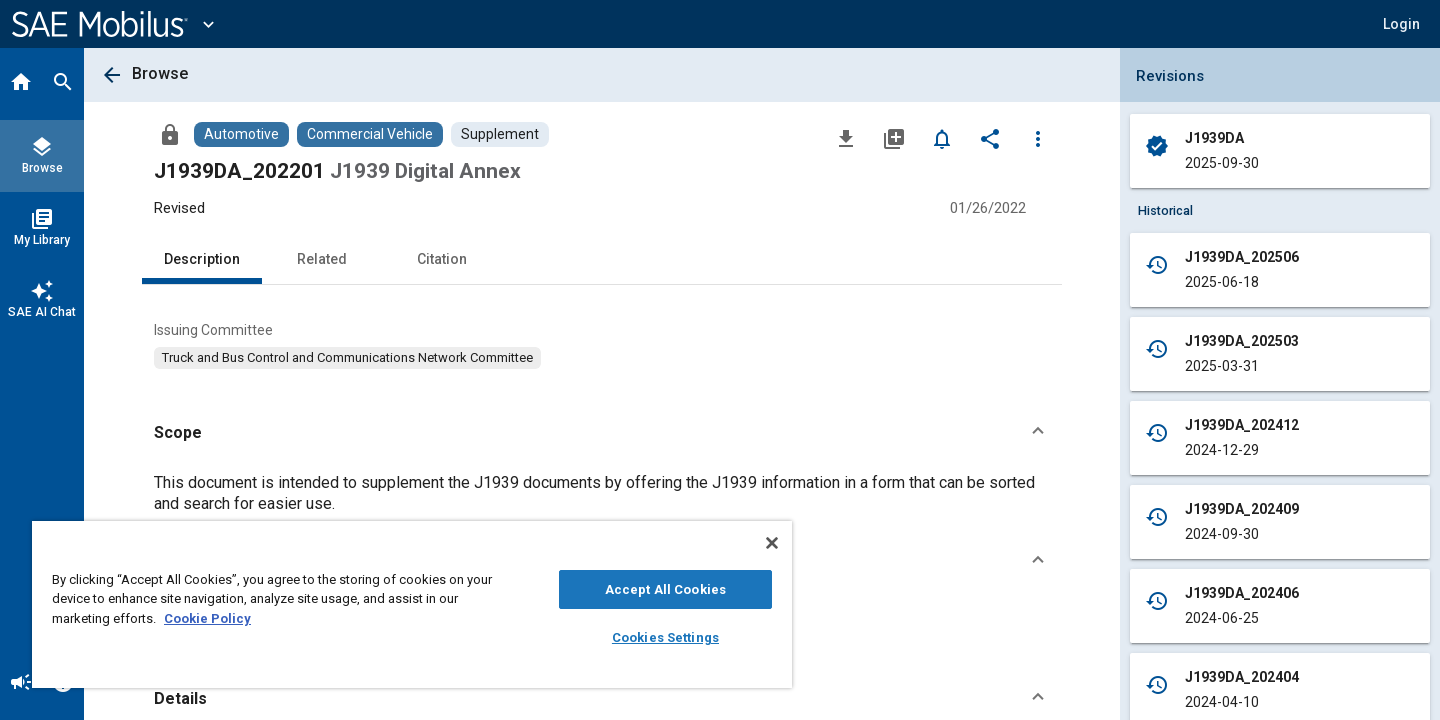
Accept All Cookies (665, 589)
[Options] (1038, 138)
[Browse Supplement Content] (500, 134)
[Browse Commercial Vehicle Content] (370, 134)
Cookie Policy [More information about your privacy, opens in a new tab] (207, 618)
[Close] (772, 543)
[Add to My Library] (894, 138)
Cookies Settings (665, 637)
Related (322, 259)
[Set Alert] (942, 138)
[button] (1401, 24)
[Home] (21, 84)
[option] (347, 358)
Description (202, 259)
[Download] (846, 138)
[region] (412, 604)
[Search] (63, 84)
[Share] (990, 138)
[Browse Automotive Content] (241, 134)
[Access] (170, 134)
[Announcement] (21, 684)
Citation (442, 259)
